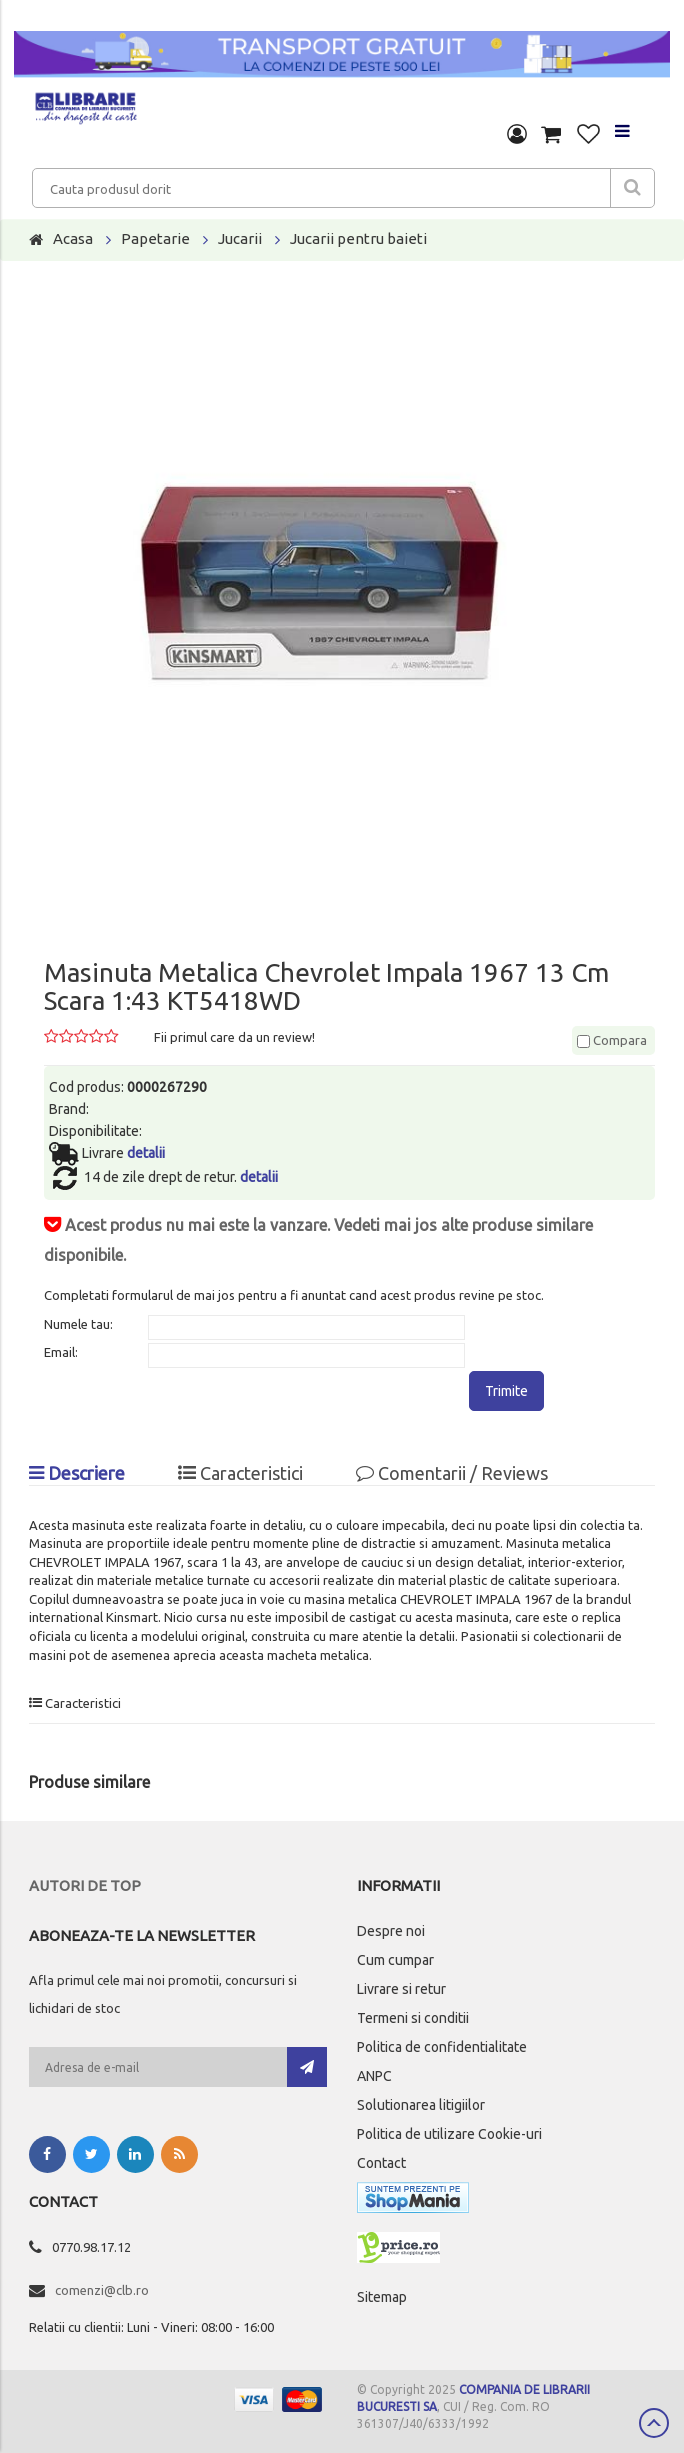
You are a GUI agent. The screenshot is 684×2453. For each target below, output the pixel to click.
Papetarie (155, 238)
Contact (381, 2163)
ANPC (374, 2076)
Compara (612, 1040)
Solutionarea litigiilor (421, 2105)
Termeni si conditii (413, 2018)
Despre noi (391, 1931)
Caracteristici (240, 1473)
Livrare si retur (401, 1989)
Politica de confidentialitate (442, 2047)
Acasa (73, 238)
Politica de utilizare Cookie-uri (449, 2134)
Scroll (654, 2423)
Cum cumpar (395, 1960)
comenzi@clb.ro (102, 2290)
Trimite (506, 1391)
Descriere (77, 1473)
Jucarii (240, 238)
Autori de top (85, 1885)
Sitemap (382, 2297)
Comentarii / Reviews (452, 1473)
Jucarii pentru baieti (358, 238)
